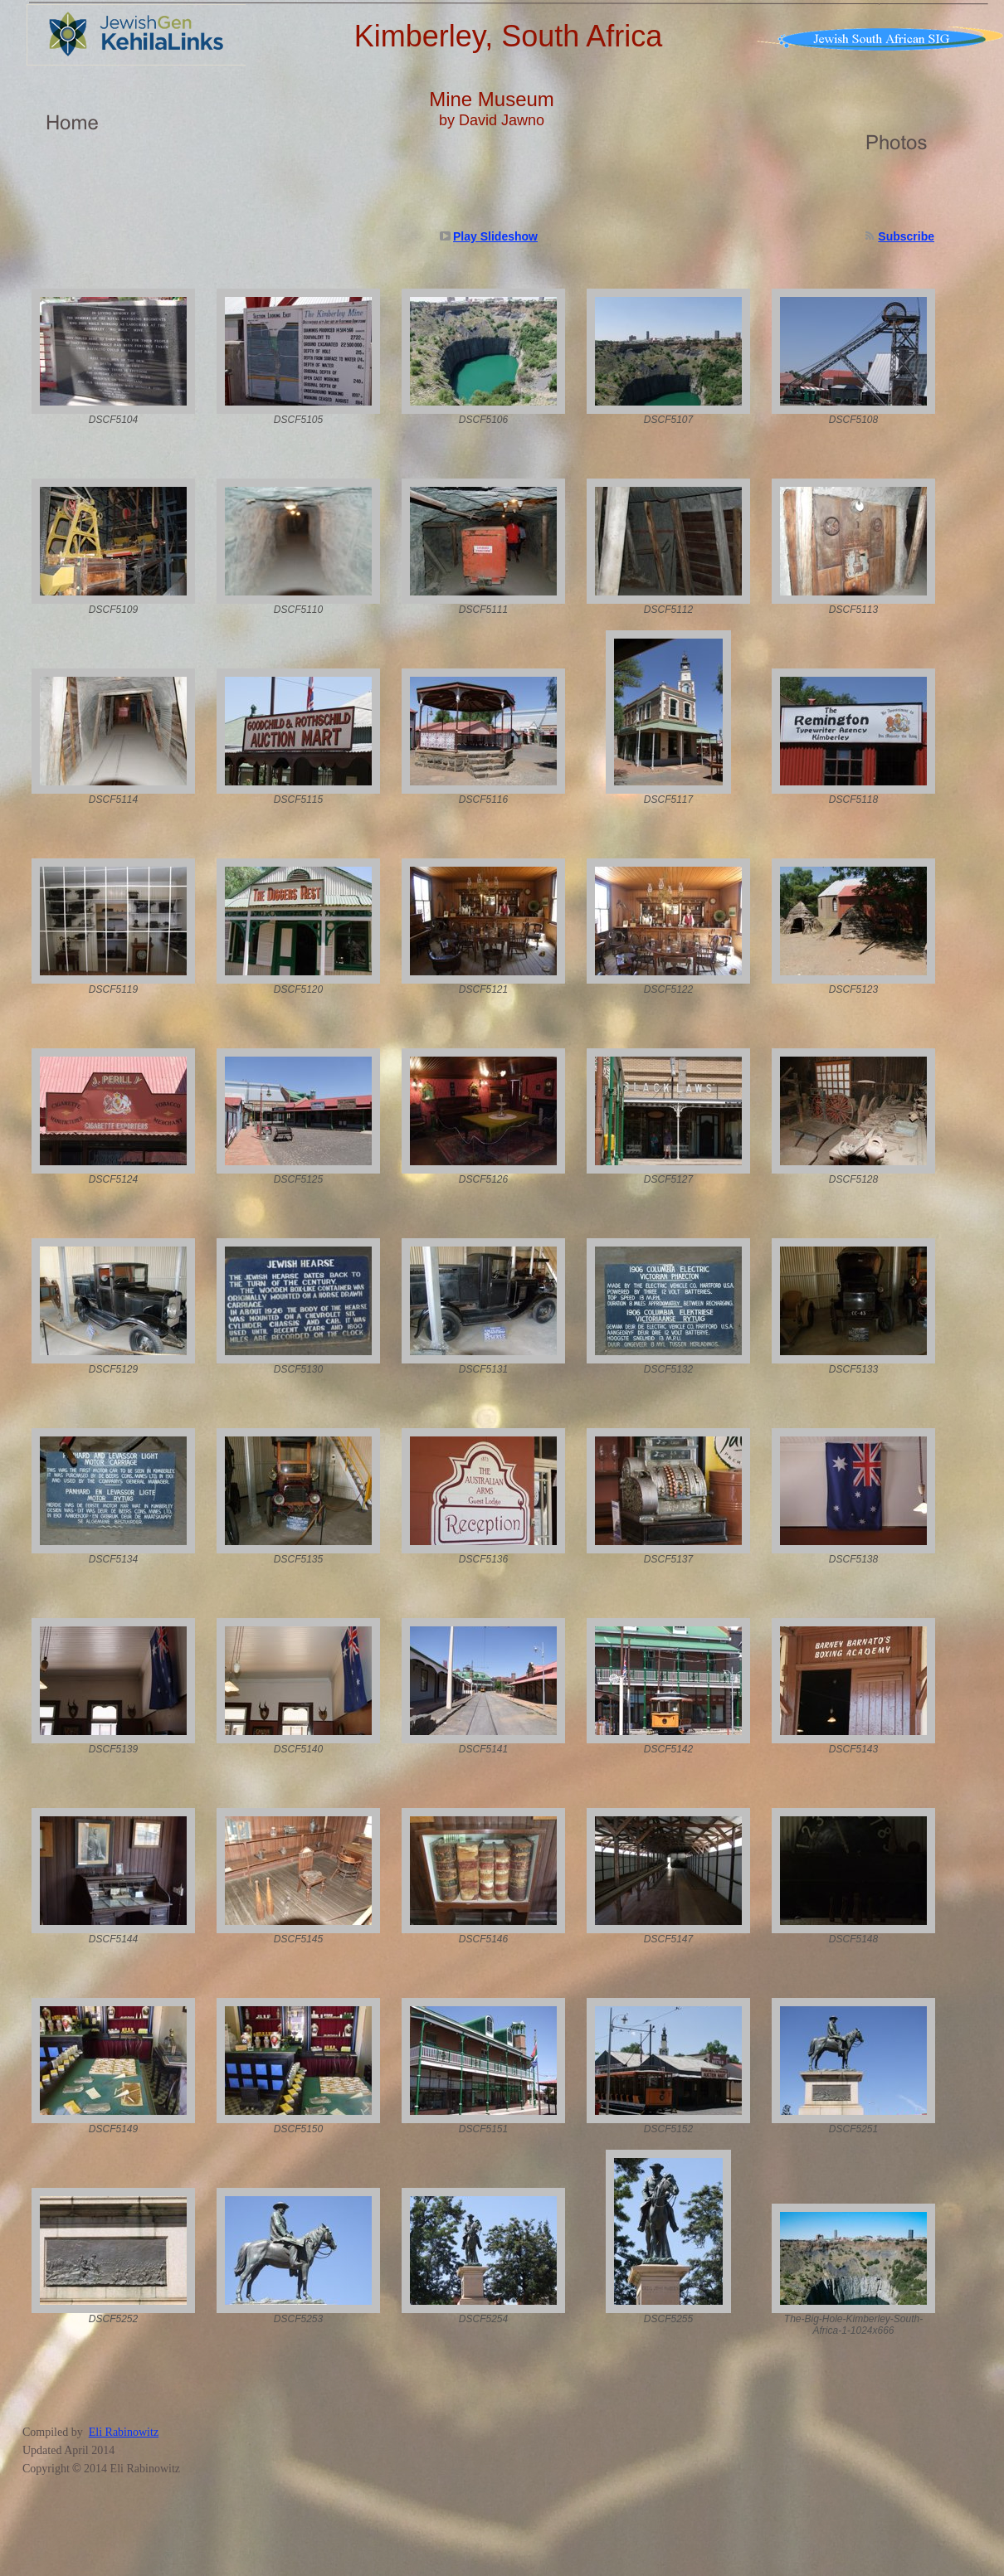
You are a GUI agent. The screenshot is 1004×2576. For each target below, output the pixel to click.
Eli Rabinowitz (123, 2432)
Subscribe (906, 236)
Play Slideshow (495, 236)
